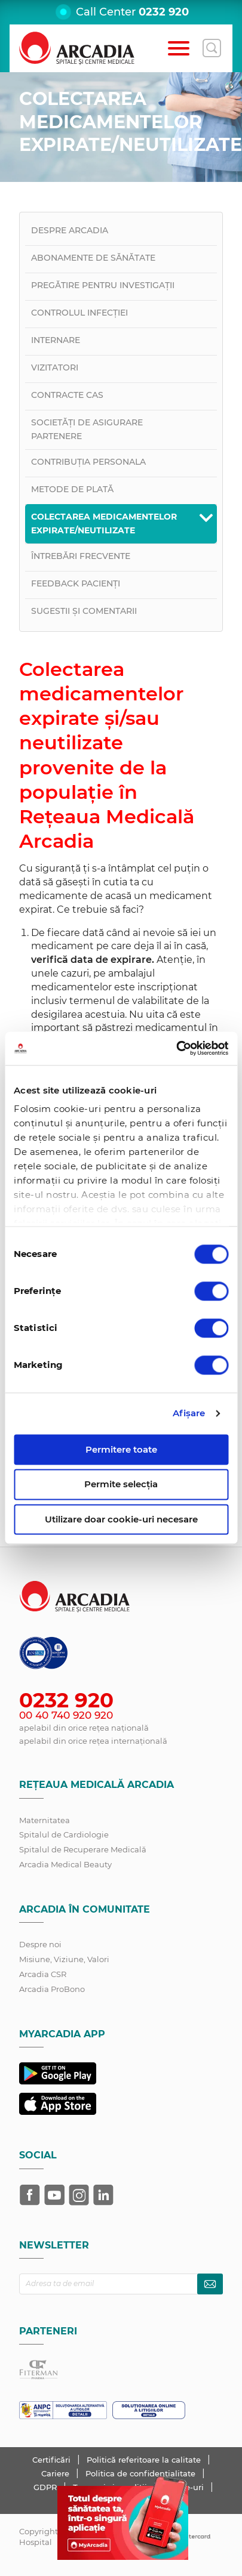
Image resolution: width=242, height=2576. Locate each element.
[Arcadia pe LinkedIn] (103, 2195)
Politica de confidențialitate (141, 2473)
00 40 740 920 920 (66, 1715)
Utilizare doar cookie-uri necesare (121, 1519)
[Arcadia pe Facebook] (30, 2195)
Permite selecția (121, 1484)
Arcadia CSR (42, 1974)
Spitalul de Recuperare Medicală (82, 1849)
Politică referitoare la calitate (145, 2459)
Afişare (189, 1413)
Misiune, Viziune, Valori (64, 1959)
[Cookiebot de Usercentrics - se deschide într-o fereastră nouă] (176, 1048)
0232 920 (164, 11)
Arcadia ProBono (52, 1989)
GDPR (46, 2487)
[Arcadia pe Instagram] (79, 2195)
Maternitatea (44, 1820)
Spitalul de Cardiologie (64, 1834)
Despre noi (40, 1944)
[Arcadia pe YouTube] (54, 2195)
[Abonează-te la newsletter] (210, 2284)
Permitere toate (121, 1449)
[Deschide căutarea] (211, 48)
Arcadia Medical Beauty (65, 1864)
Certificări (52, 2459)
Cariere (56, 2473)
